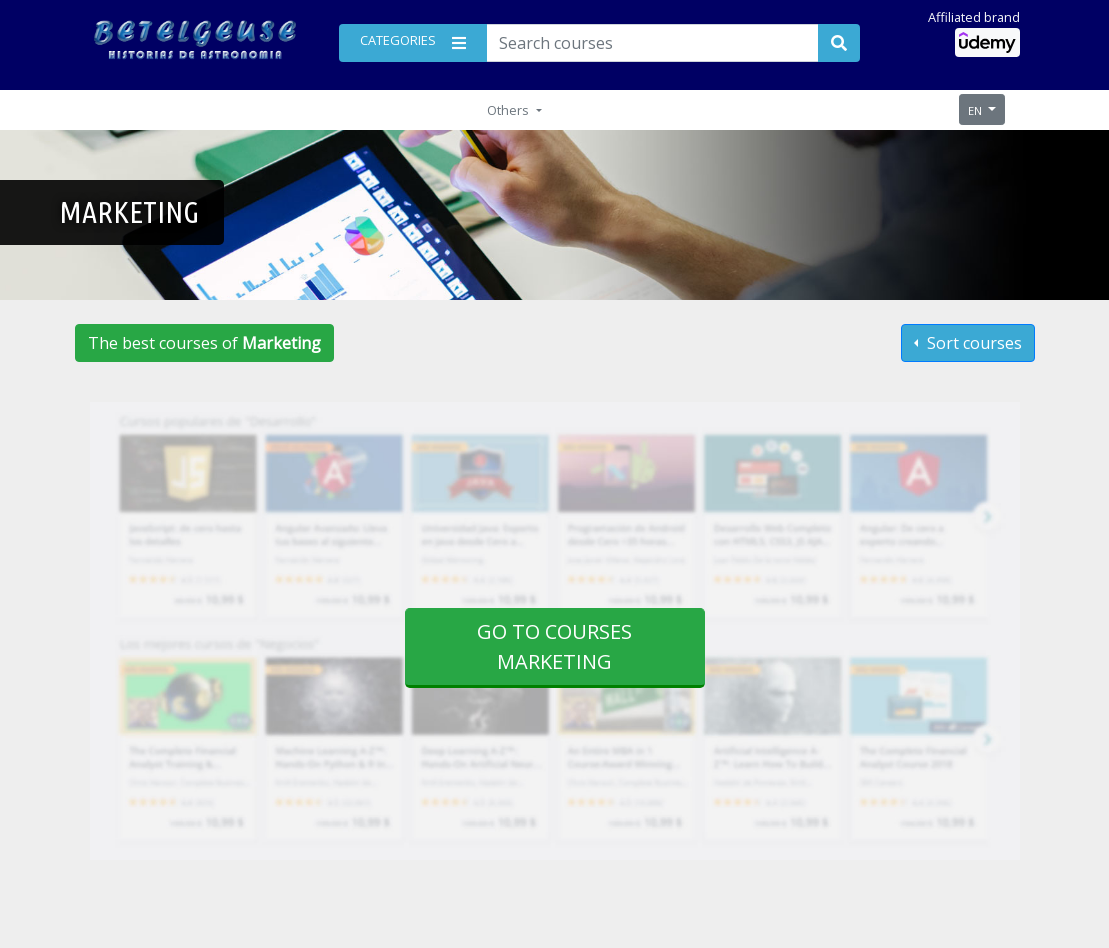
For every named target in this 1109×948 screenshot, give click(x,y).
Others (509, 110)
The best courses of (204, 343)
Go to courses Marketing (554, 646)
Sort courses (972, 343)
